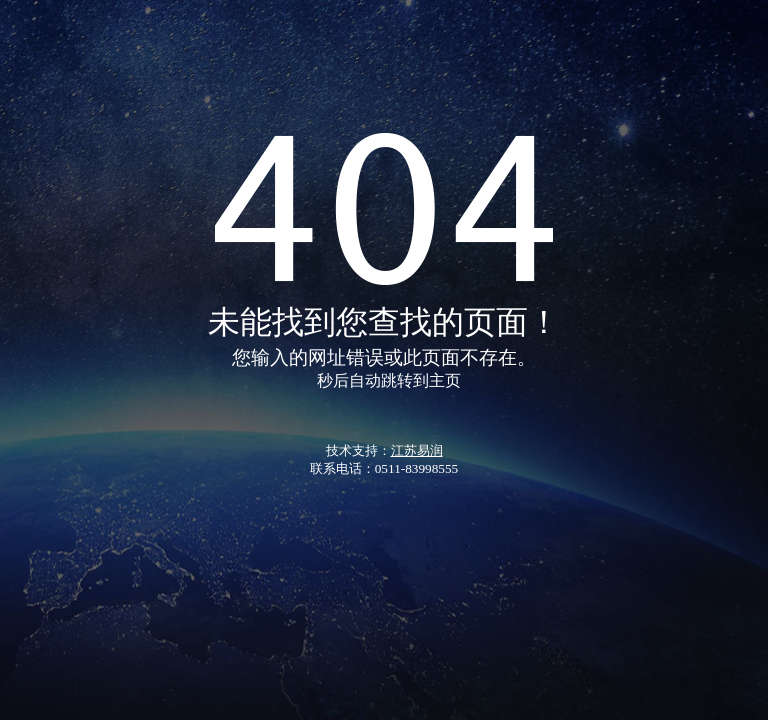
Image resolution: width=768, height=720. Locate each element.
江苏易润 (417, 450)
